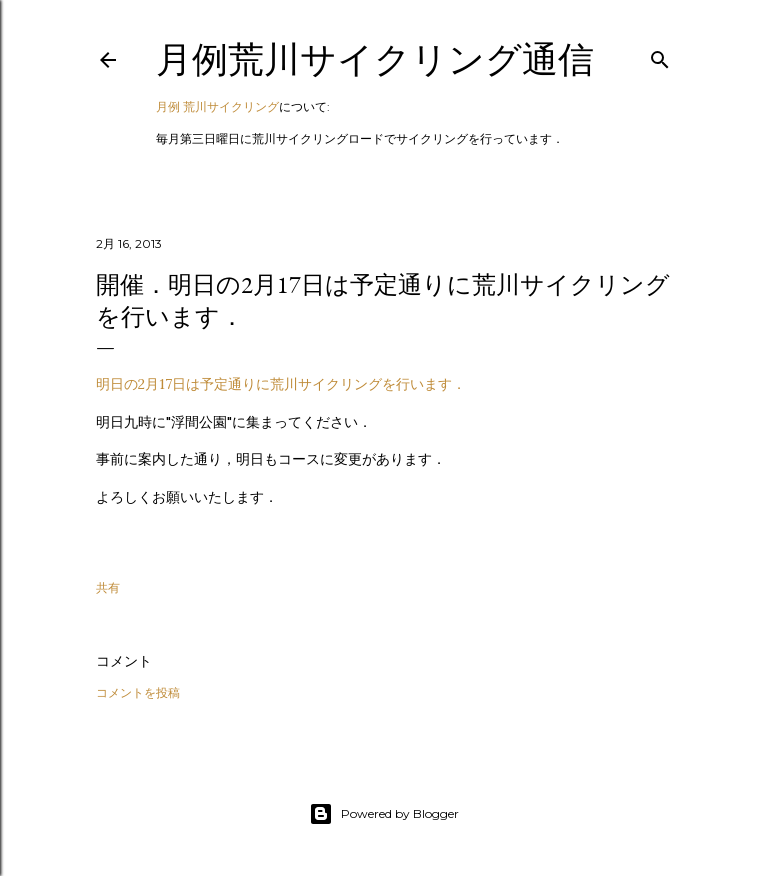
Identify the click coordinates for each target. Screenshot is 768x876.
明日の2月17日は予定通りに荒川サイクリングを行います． (281, 384)
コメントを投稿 (138, 692)
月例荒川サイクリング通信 (375, 59)
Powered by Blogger (384, 814)
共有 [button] (108, 587)
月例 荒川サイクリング (217, 106)
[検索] (660, 55)
